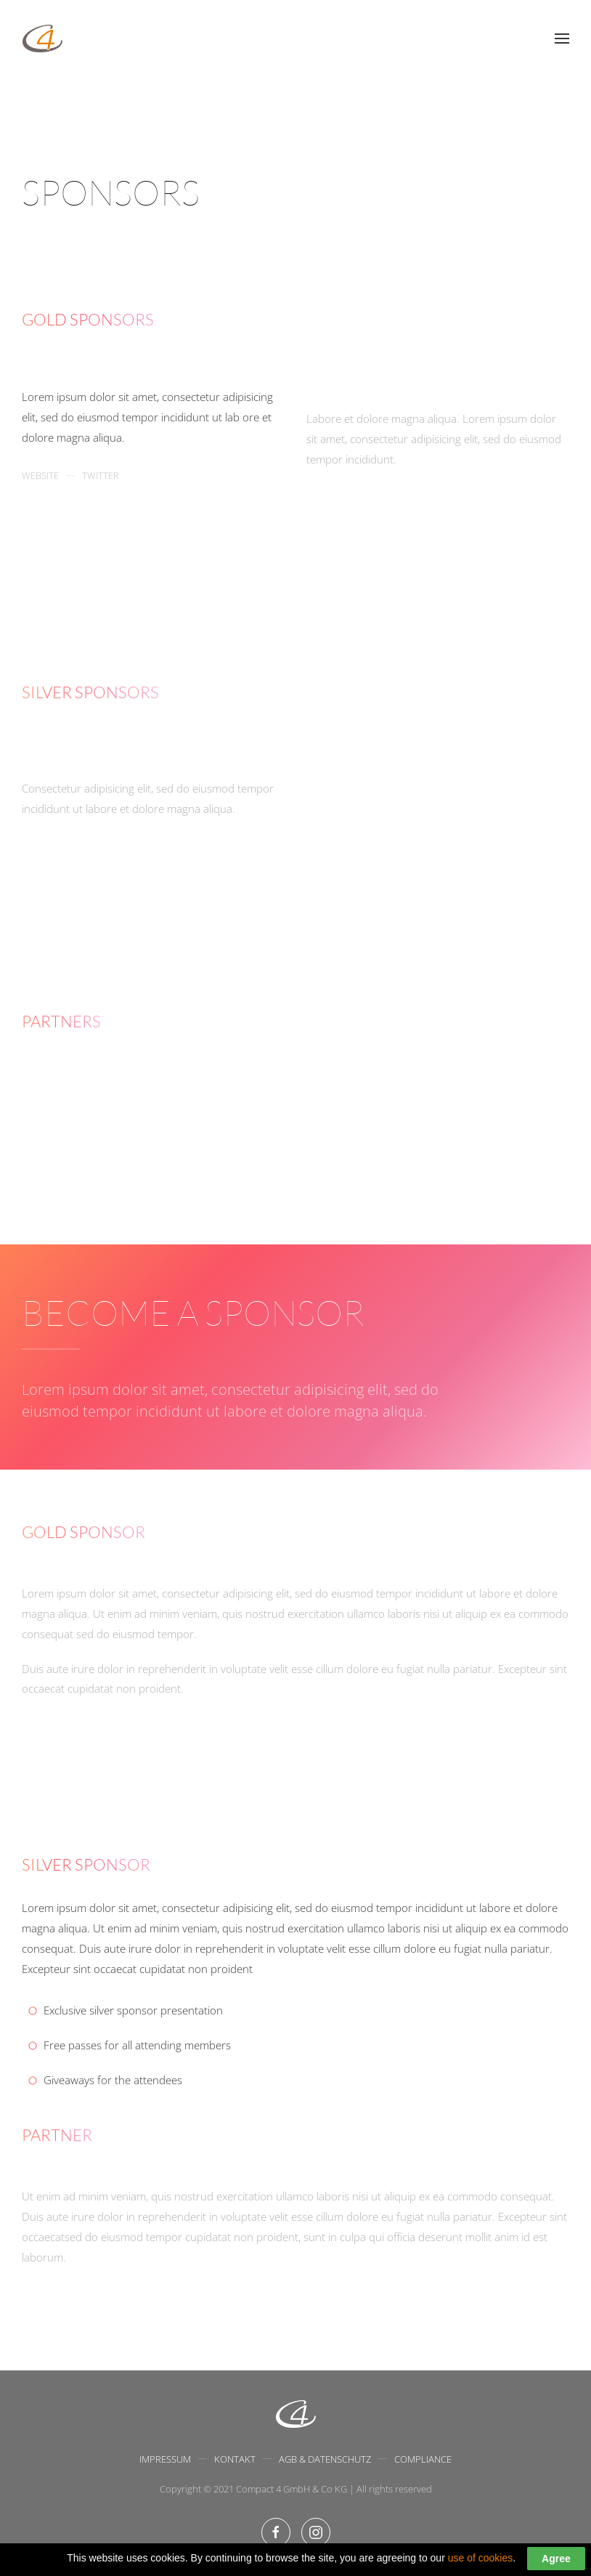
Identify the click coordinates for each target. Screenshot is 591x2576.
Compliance (423, 2460)
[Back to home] (42, 38)
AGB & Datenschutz (325, 2460)
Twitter (100, 496)
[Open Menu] (562, 38)
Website (40, 496)
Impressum (165, 2460)
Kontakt (235, 2460)
